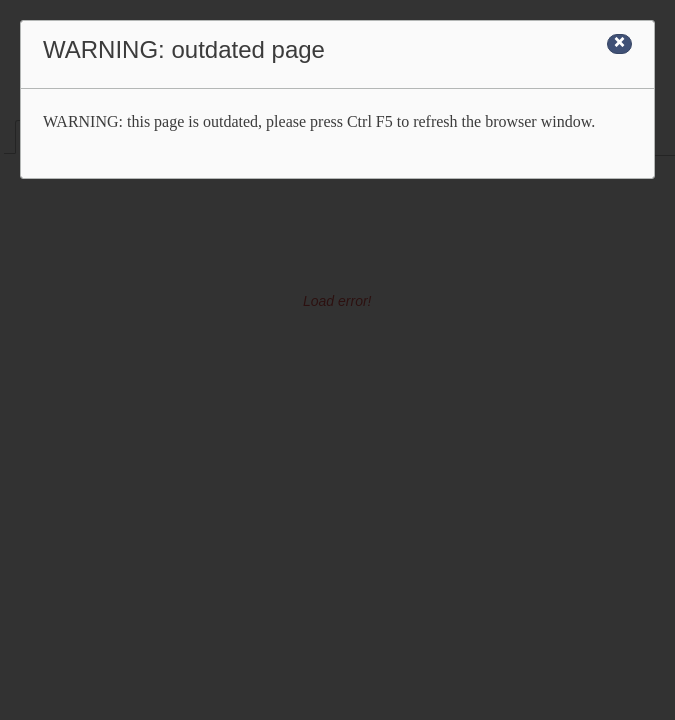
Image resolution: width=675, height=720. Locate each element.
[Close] (619, 44)
